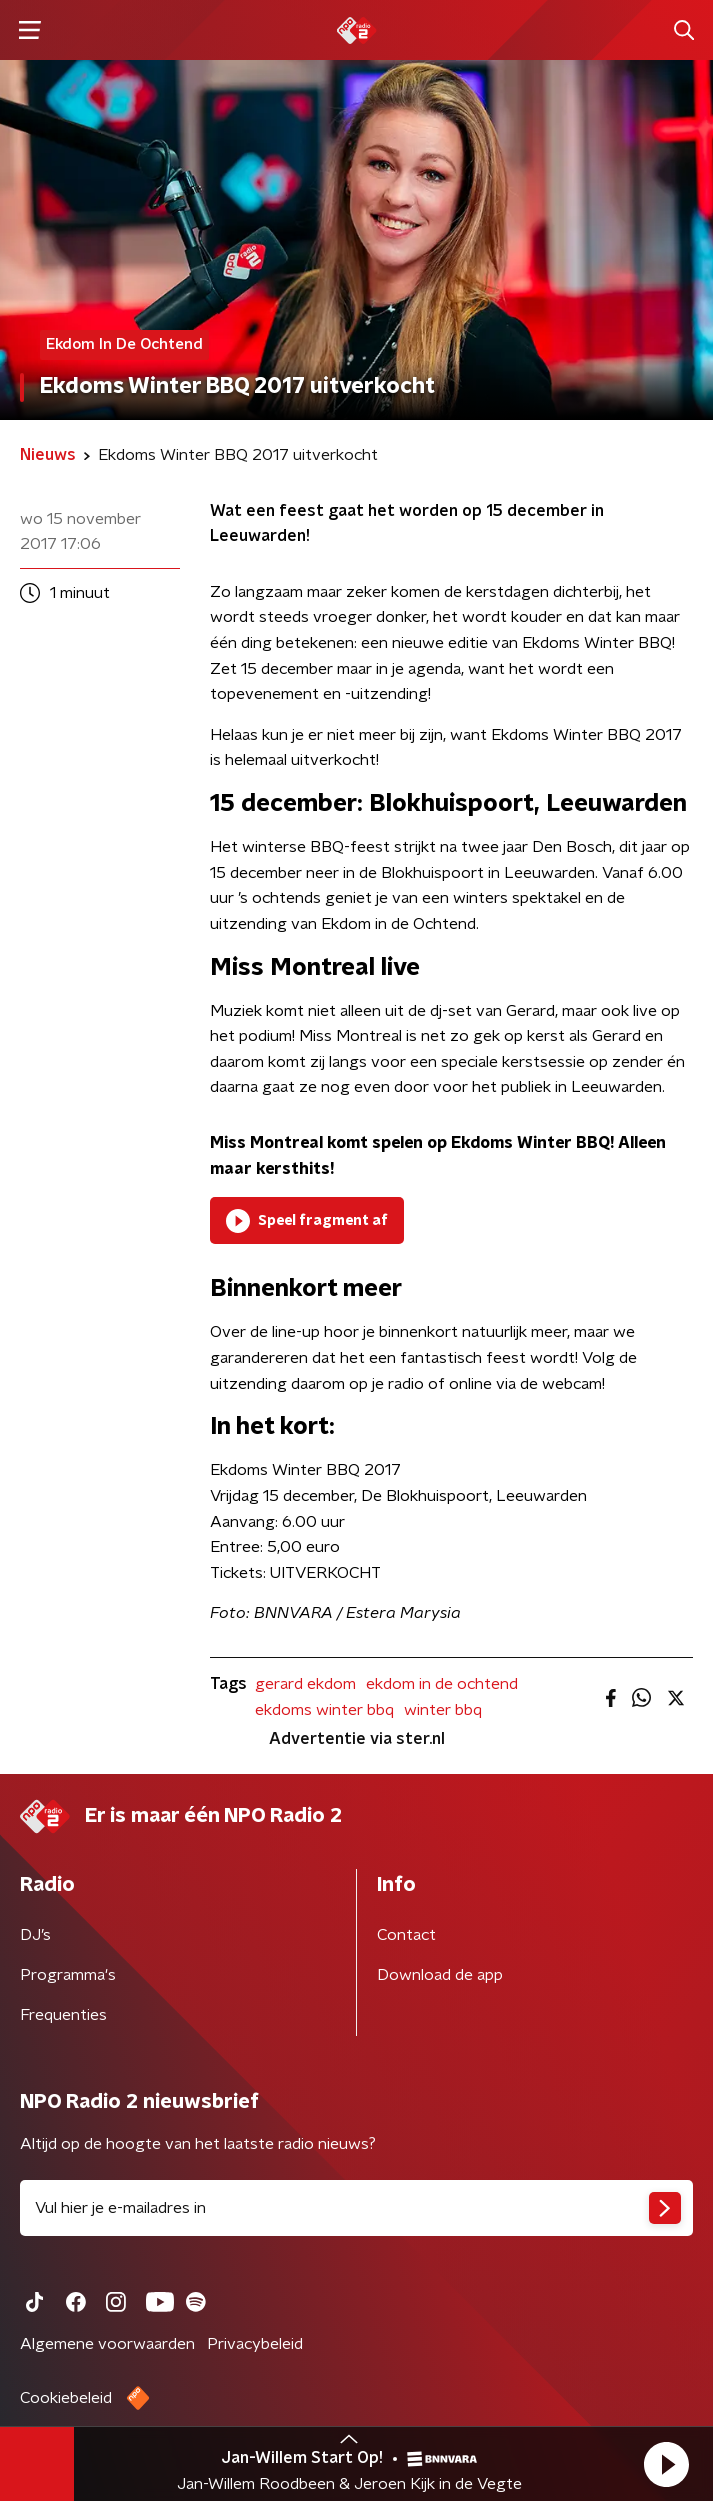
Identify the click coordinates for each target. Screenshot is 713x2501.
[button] (666, 2464)
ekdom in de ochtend (442, 1684)
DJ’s (35, 1935)
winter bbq (443, 1710)
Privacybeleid (255, 2344)
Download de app (440, 1975)
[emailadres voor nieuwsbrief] (356, 2208)
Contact (406, 1935)
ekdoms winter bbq (324, 1710)
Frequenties (63, 2015)
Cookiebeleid (66, 2398)
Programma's (68, 1975)
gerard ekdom (305, 1684)
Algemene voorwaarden (107, 2344)
